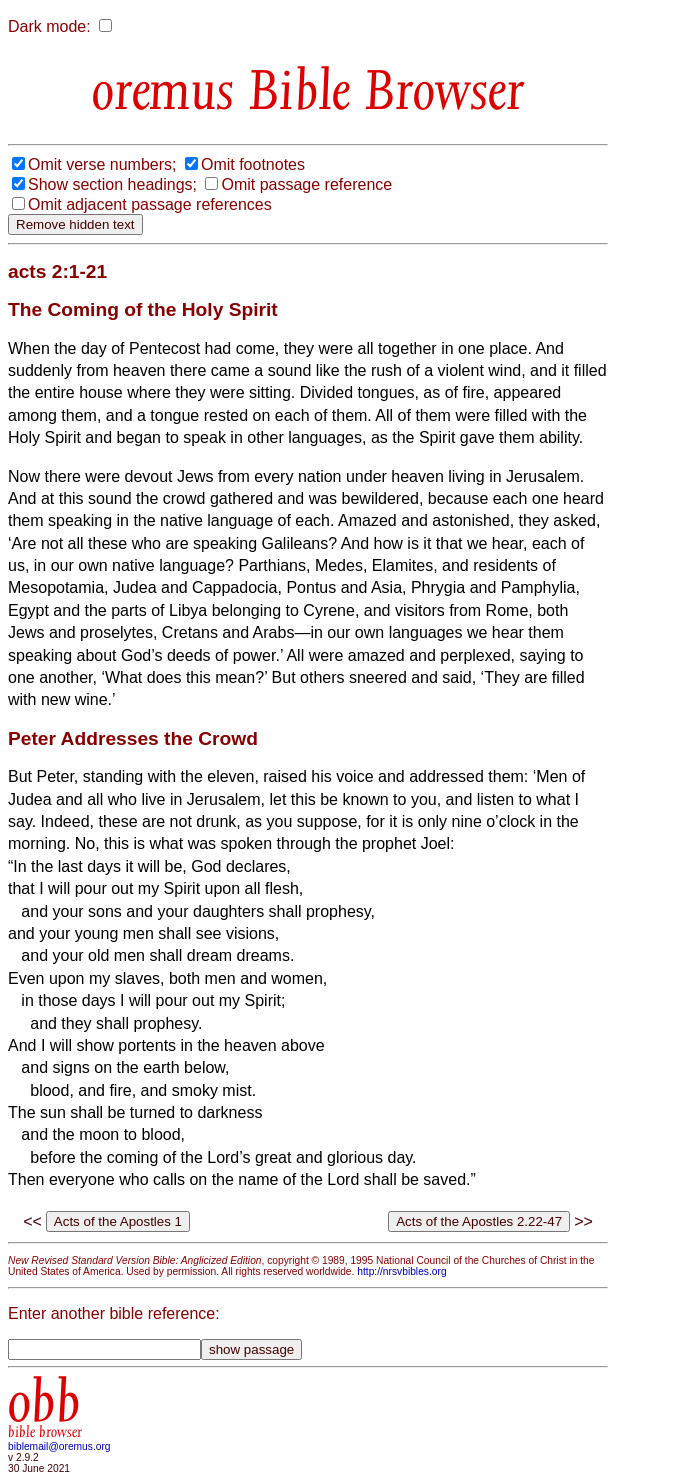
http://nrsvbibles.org (401, 1271)
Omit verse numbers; (102, 164)
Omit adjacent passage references (150, 204)
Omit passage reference (306, 184)
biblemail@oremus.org (59, 1446)
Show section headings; (112, 184)
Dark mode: (49, 26)
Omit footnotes (253, 164)
